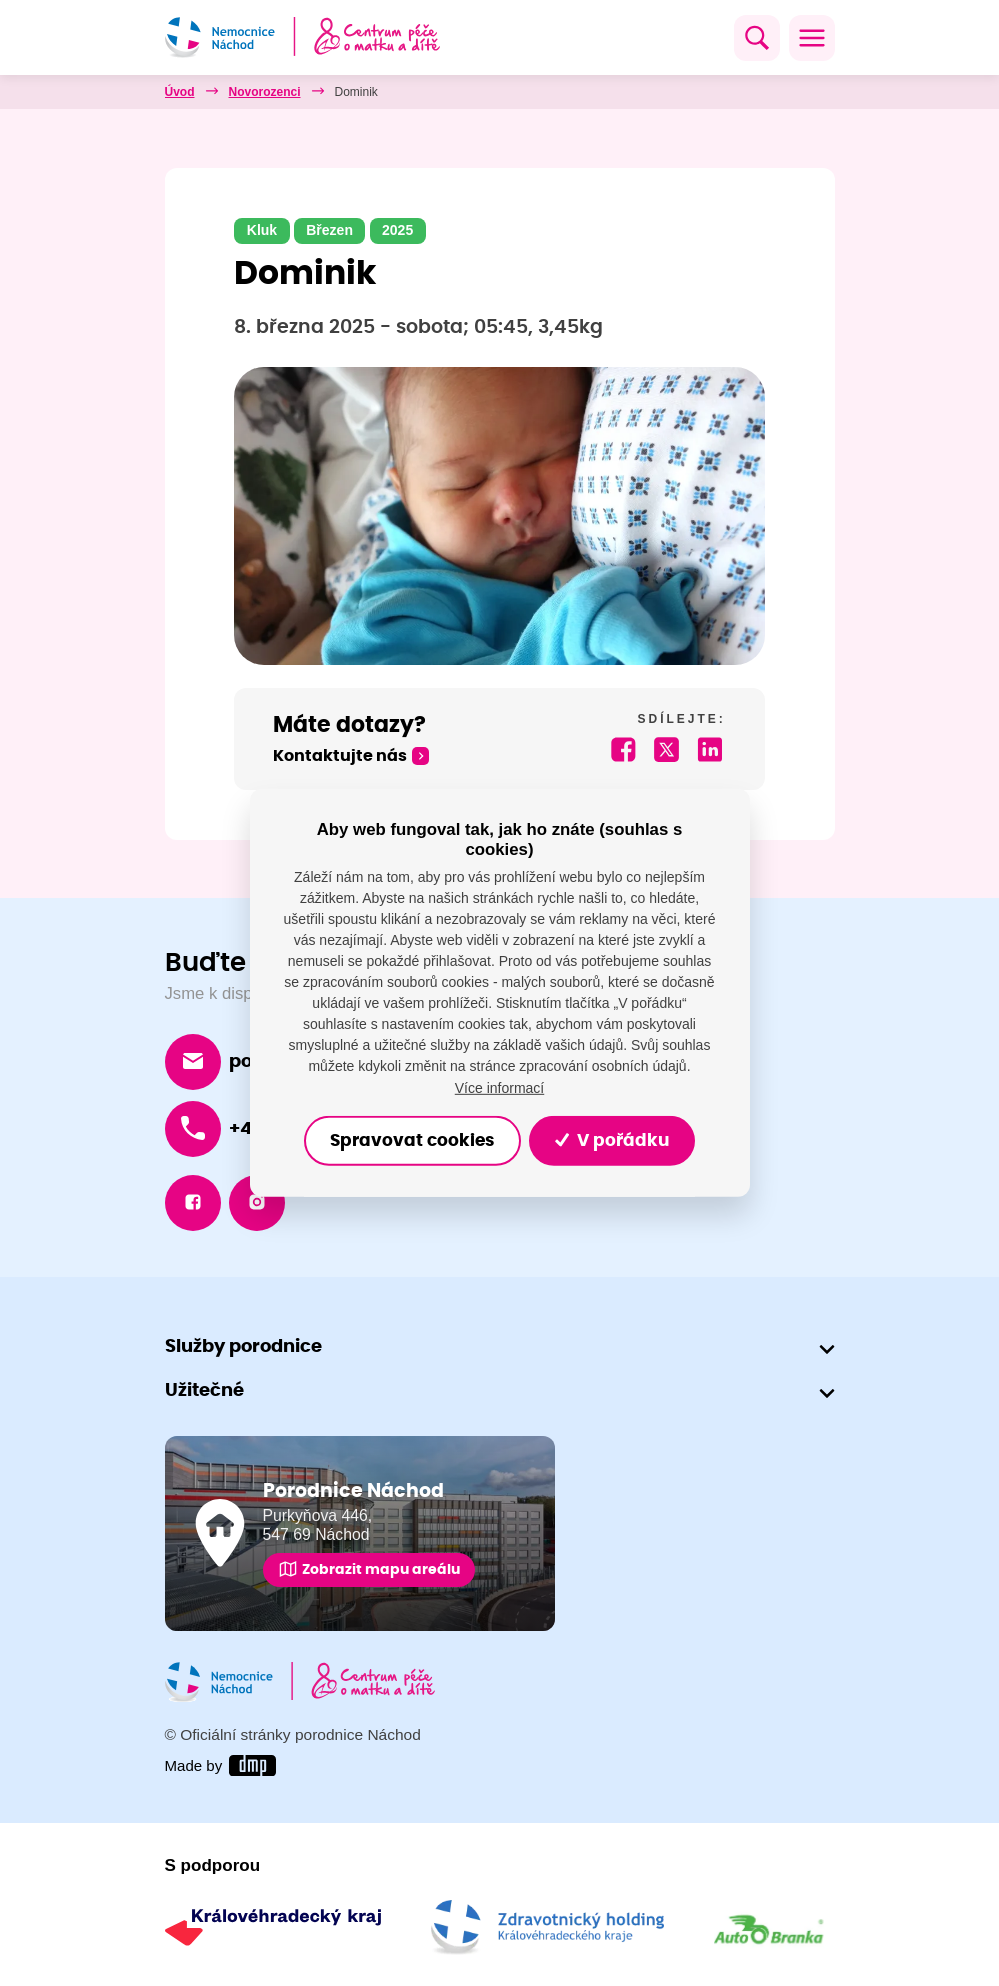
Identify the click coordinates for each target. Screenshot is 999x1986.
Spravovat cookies (412, 1141)
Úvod (180, 92)
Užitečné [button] (204, 1390)
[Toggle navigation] (812, 38)
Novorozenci (265, 92)
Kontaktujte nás (340, 756)
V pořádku (611, 1141)
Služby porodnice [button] (243, 1346)
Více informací (499, 1087)
